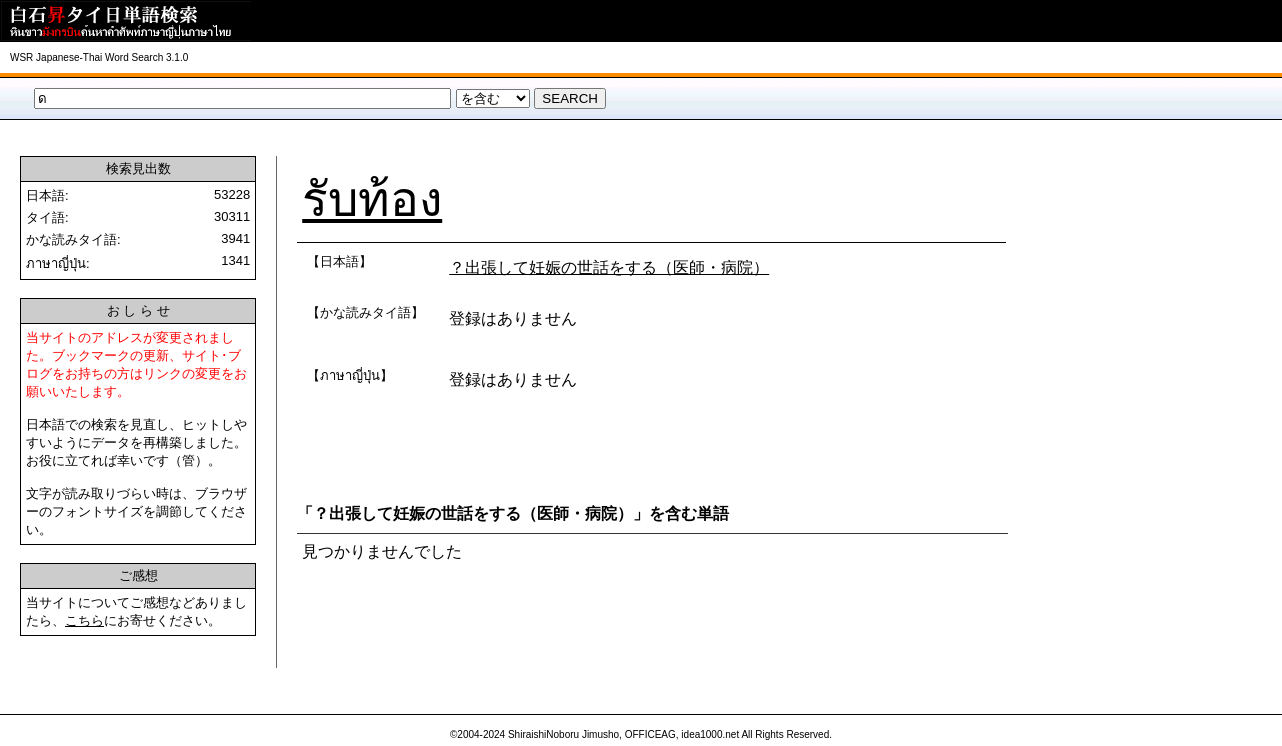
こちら (84, 620)
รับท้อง (372, 199)
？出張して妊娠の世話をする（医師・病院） (609, 267)
